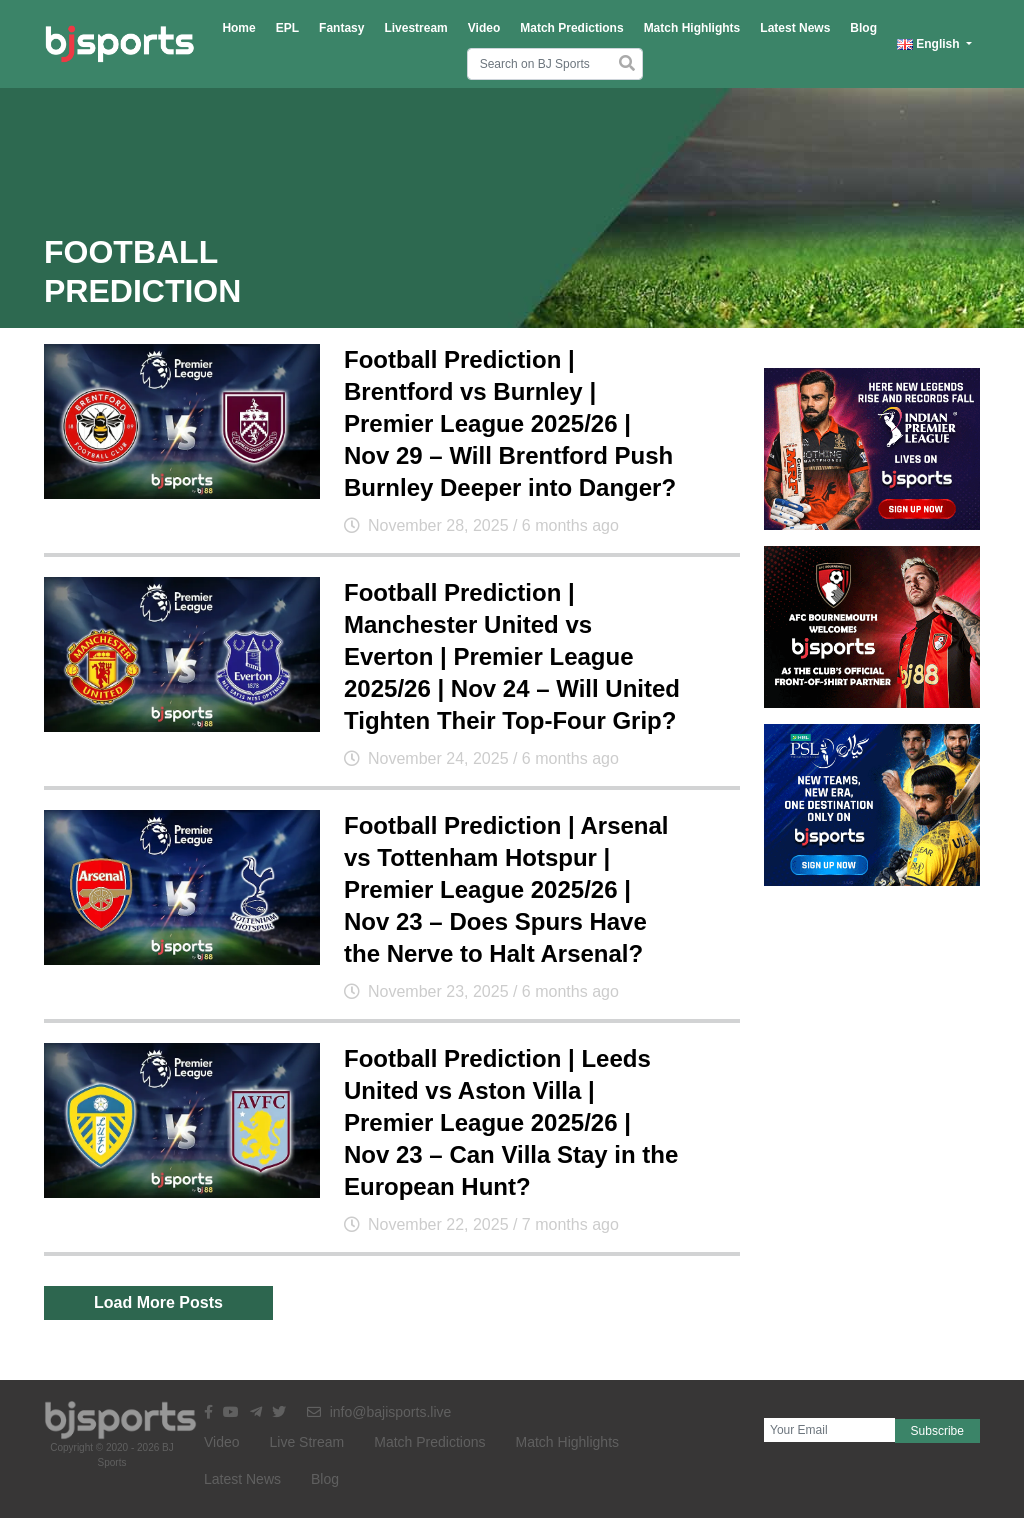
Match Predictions (571, 28)
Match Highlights (692, 28)
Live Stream (307, 1442)
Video (484, 28)
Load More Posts (158, 1302)
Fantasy (341, 28)
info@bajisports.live (379, 1412)
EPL (287, 28)
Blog (863, 28)
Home (238, 28)
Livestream (415, 28)
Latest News (795, 28)
